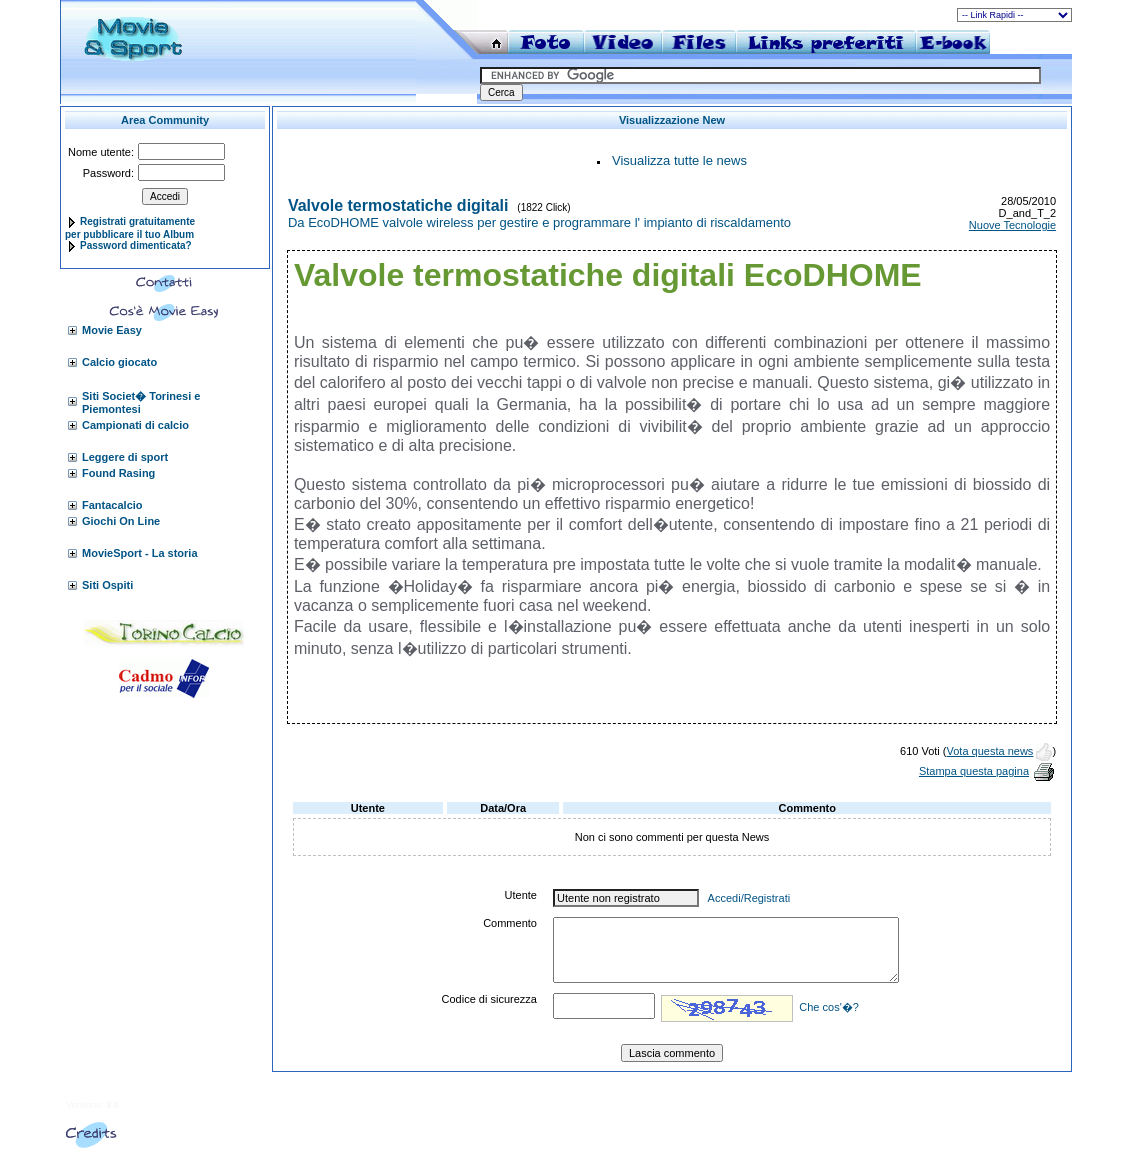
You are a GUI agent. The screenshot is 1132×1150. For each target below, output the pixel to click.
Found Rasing (118, 473)
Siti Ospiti (107, 585)
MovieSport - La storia (140, 553)
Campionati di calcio (135, 425)
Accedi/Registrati (749, 898)
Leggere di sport (125, 457)
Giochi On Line (121, 521)
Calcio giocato (119, 362)
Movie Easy (112, 330)
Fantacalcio (112, 505)
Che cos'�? (829, 1007)
